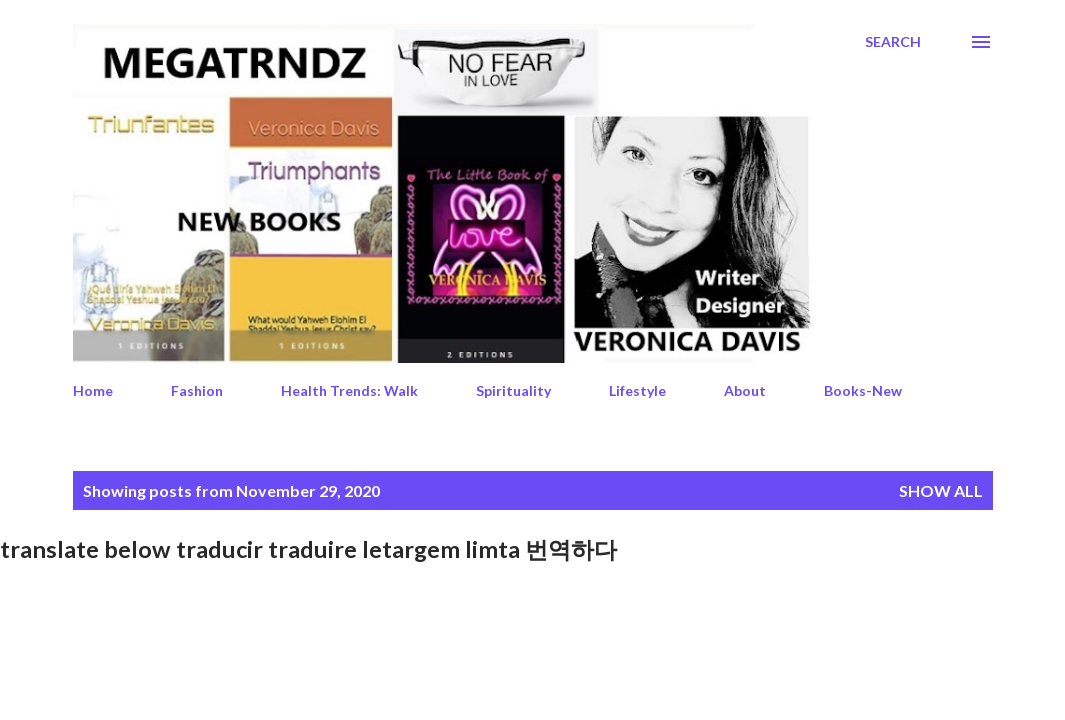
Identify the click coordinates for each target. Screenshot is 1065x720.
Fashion (197, 390)
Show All (941, 490)
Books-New (863, 390)
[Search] (893, 42)
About (745, 390)
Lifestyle (637, 390)
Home (93, 390)
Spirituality (513, 390)
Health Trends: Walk (349, 390)
